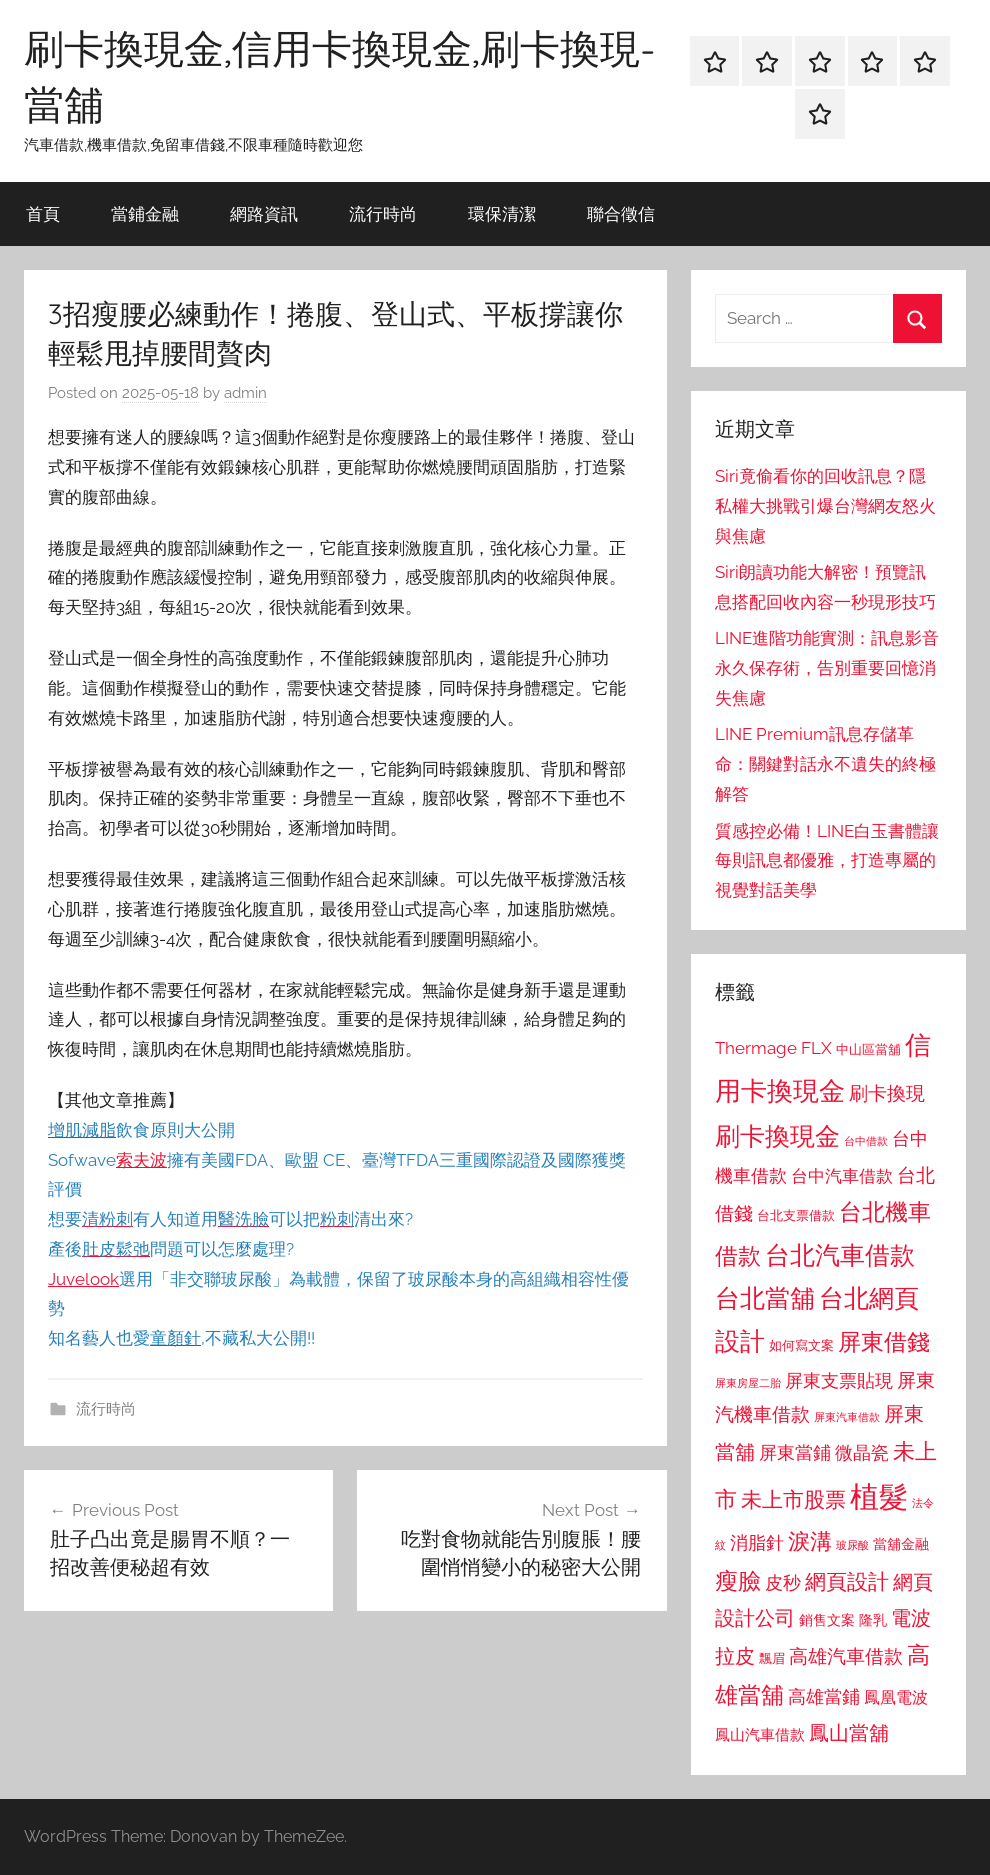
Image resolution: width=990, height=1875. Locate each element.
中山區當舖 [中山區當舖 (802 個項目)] (868, 1049)
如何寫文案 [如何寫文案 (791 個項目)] (801, 1345)
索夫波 (141, 1160)
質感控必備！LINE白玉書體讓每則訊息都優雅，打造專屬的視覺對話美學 (827, 861)
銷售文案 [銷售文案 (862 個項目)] (827, 1620)
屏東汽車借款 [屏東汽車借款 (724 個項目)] (847, 1417)
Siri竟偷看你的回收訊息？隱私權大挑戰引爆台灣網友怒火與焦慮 (825, 506)
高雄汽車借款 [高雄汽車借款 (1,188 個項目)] (846, 1656)
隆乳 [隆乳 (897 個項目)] (873, 1620)
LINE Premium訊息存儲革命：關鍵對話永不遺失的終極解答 (825, 764)
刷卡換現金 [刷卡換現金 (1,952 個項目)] (777, 1136)
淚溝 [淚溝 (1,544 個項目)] (810, 1541)
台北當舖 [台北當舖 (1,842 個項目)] (765, 1298)
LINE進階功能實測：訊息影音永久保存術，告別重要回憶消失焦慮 (827, 668)
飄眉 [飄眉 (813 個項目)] (772, 1658)
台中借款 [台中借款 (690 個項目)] (866, 1141)
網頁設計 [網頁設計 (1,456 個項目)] (847, 1581)
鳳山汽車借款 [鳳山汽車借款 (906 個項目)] (760, 1734)
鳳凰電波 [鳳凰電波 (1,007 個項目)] (896, 1697)
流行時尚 (383, 213)
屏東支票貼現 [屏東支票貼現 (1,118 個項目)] (839, 1381)
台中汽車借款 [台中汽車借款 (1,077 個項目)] (842, 1176)
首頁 (43, 213)
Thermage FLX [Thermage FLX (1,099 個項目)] (773, 1048)
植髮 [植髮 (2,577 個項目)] (879, 1496)
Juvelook (83, 1279)
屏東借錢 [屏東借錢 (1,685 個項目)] (884, 1341)
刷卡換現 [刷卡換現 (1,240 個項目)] (887, 1093)
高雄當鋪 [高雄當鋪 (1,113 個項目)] (824, 1697)
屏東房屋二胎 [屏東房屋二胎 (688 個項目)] (748, 1383)
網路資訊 (264, 213)
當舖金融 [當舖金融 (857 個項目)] (901, 1544)
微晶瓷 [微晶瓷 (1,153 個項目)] (862, 1452)
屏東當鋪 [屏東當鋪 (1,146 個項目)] (795, 1452)
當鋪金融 (145, 213)
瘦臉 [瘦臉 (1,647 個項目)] (738, 1580)
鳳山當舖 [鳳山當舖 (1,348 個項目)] (849, 1733)
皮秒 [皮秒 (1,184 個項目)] (783, 1582)
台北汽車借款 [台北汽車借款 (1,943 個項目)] (840, 1255)
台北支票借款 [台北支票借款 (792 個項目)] (796, 1215)
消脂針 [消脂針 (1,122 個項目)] (757, 1543)
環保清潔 (502, 213)
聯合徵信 (621, 213)
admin (245, 393)
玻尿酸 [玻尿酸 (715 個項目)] (852, 1545)
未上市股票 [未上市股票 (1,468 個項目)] (793, 1499)
